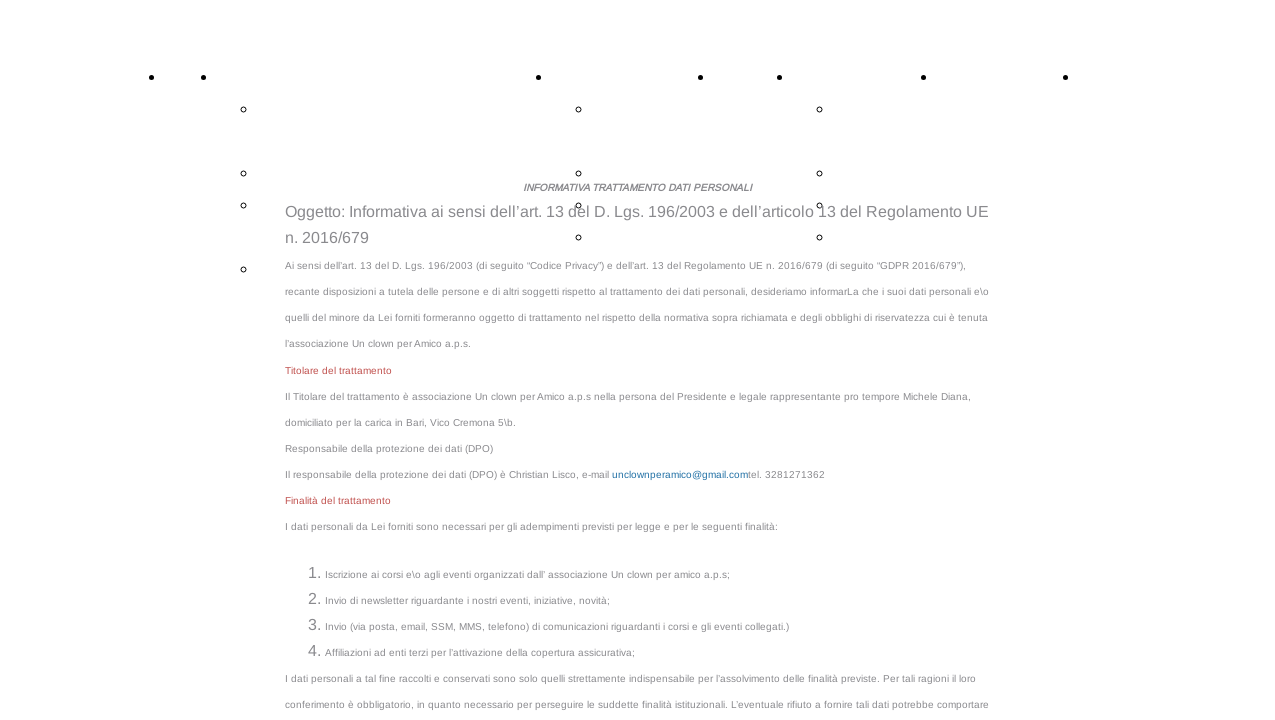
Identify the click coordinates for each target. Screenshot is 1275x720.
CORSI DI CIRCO (282, 77)
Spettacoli (749, 77)
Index (277, 269)
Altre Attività (598, 77)
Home (187, 77)
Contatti (1107, 77)
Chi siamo (828, 77)
